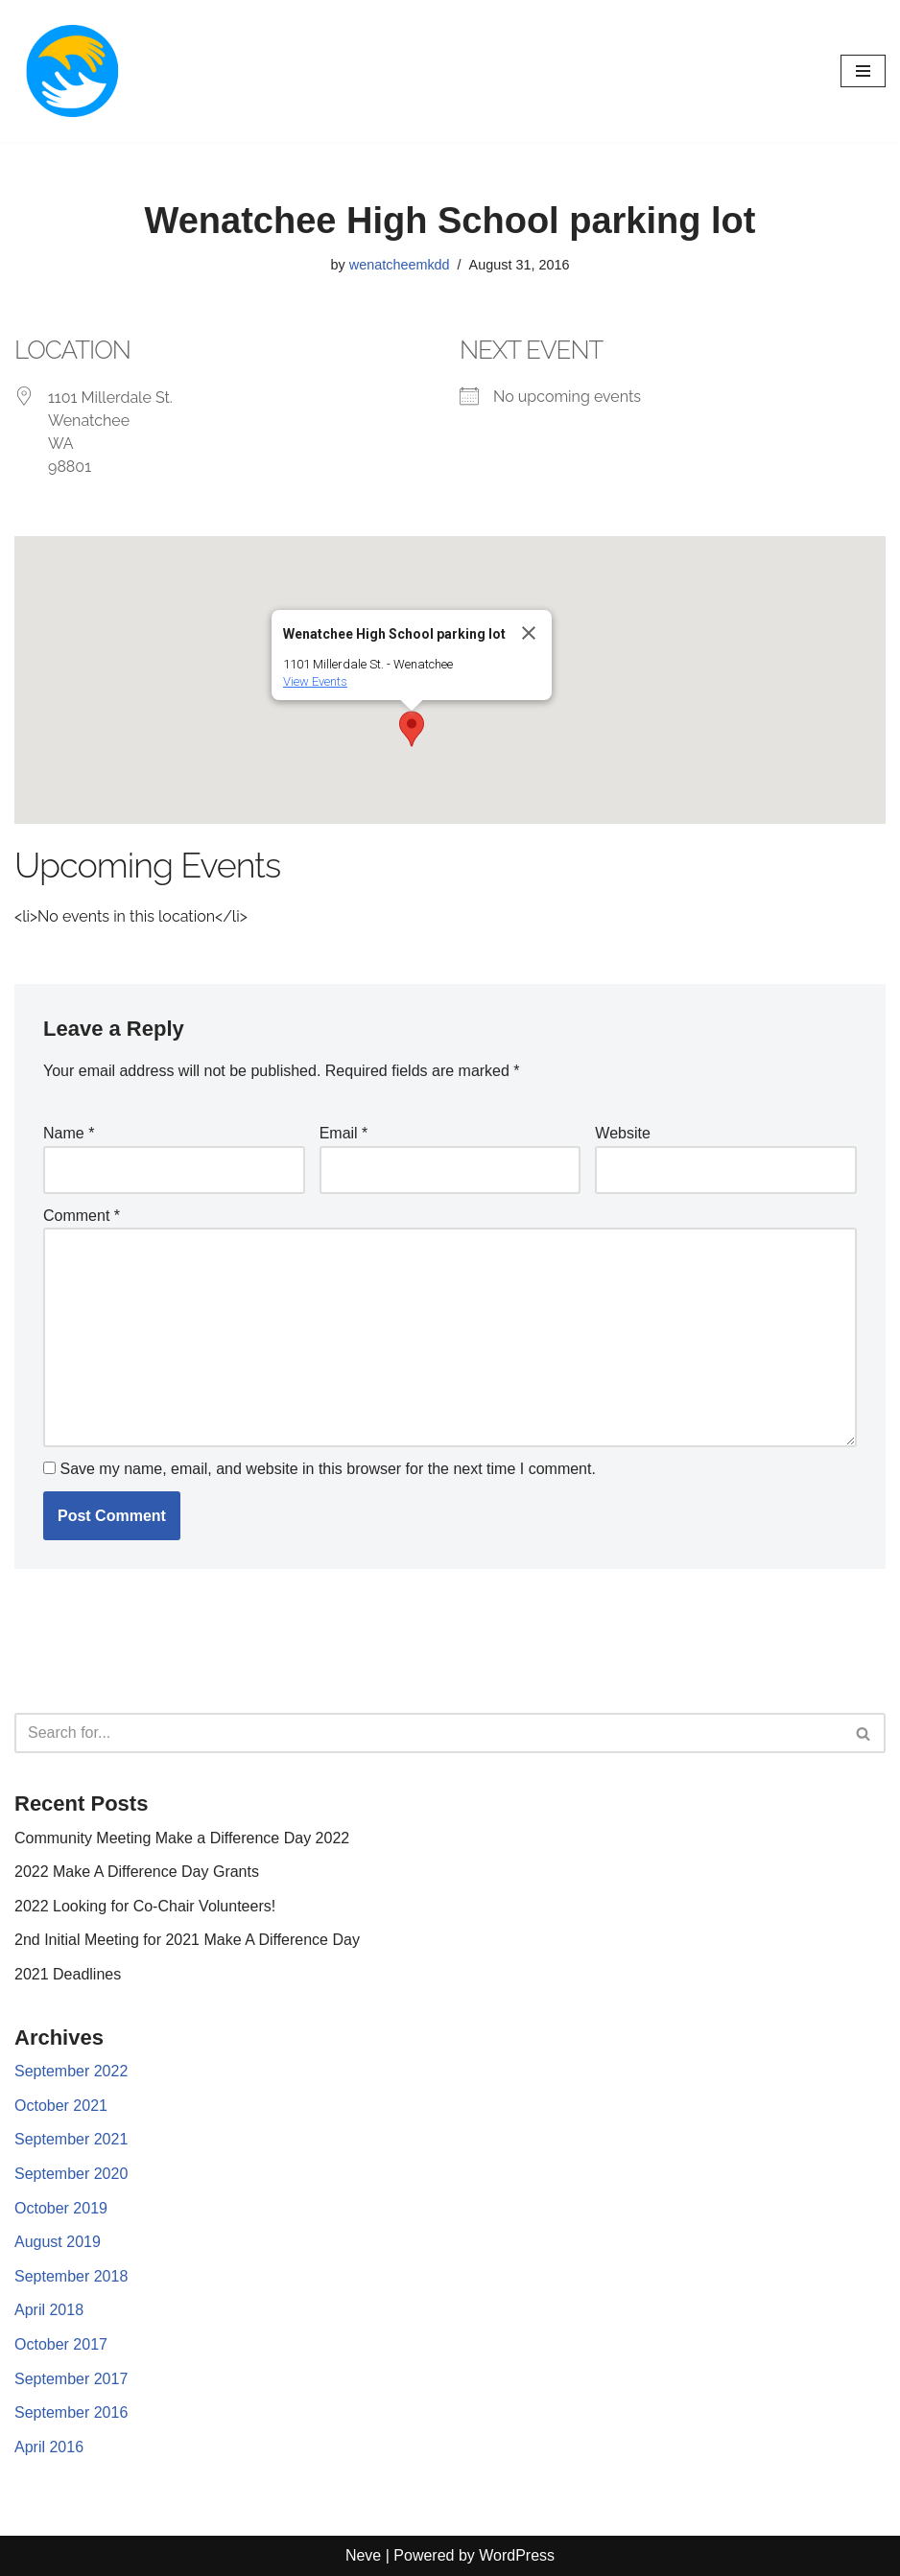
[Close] (529, 633)
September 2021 (71, 2139)
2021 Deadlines (67, 1974)
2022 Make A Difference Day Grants (136, 1871)
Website (623, 1133)
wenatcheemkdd (399, 264)
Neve (363, 2555)
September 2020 (71, 2174)
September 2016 (71, 2412)
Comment (81, 1215)
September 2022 (71, 2071)
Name (68, 1133)
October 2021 (60, 2105)
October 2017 (60, 2344)
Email (344, 1133)
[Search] (428, 1733)
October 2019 (60, 2208)
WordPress (517, 2555)
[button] (411, 729)
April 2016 (48, 2447)
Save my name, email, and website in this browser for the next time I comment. (327, 1469)
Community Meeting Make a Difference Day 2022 (181, 1838)
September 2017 (71, 2379)
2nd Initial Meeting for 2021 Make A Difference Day (187, 1940)
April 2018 (48, 2310)
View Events (315, 681)
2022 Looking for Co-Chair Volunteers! (144, 1906)
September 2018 (71, 2276)
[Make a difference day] (72, 71)
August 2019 (57, 2242)
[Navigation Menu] (863, 71)
